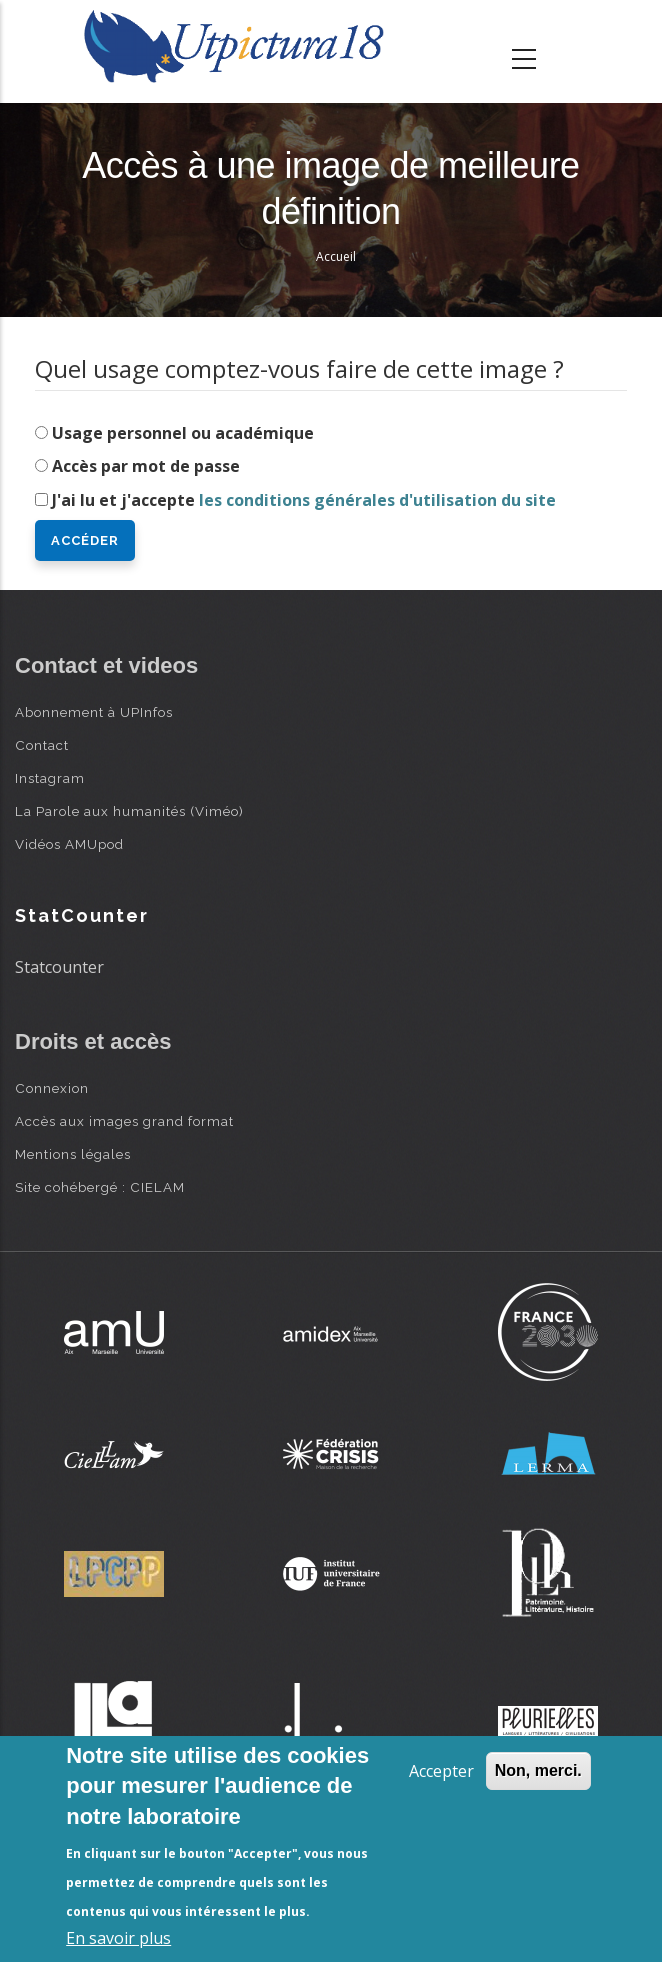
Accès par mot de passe (146, 466)
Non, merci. (538, 1770)
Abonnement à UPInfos (94, 712)
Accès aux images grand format (124, 1121)
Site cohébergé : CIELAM (100, 1187)
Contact (42, 745)
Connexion (52, 1088)
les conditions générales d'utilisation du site (377, 500)
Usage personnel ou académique (183, 433)
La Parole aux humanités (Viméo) (129, 811)
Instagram (50, 778)
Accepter (441, 1771)
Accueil (336, 256)
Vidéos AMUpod (69, 844)
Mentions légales (73, 1154)
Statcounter (59, 967)
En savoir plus (118, 1938)
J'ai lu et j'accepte (304, 500)
